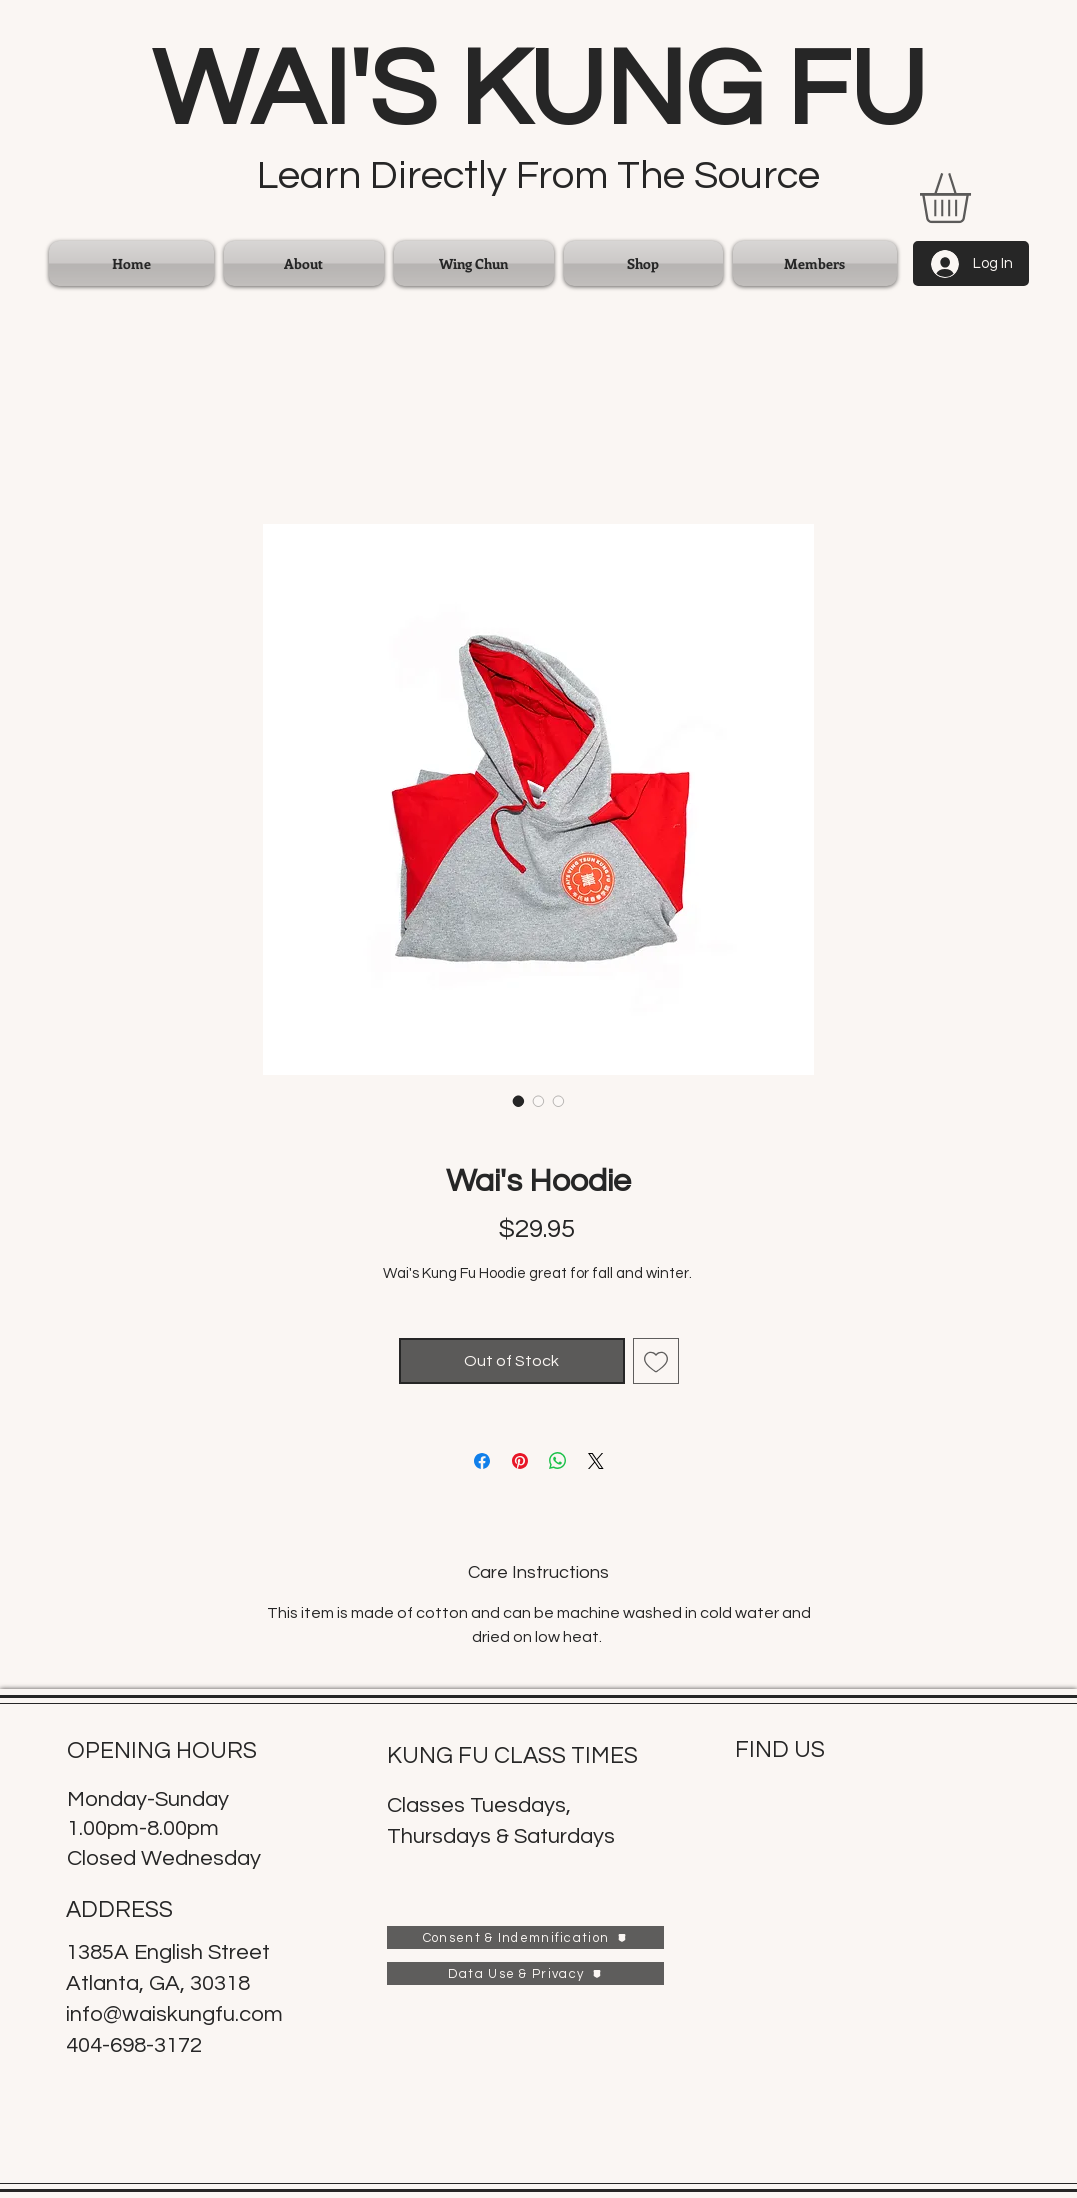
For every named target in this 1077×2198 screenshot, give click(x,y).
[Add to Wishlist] (656, 1361)
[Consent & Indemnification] (525, 1937)
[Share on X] (596, 1461)
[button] (474, 263)
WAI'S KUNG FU (539, 91)
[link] (974, 198)
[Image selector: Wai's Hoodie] (519, 1101)
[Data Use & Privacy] (525, 1973)
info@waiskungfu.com (174, 2014)
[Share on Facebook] (482, 1461)
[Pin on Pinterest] (520, 1461)
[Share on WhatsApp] (558, 1461)
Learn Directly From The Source (538, 175)
